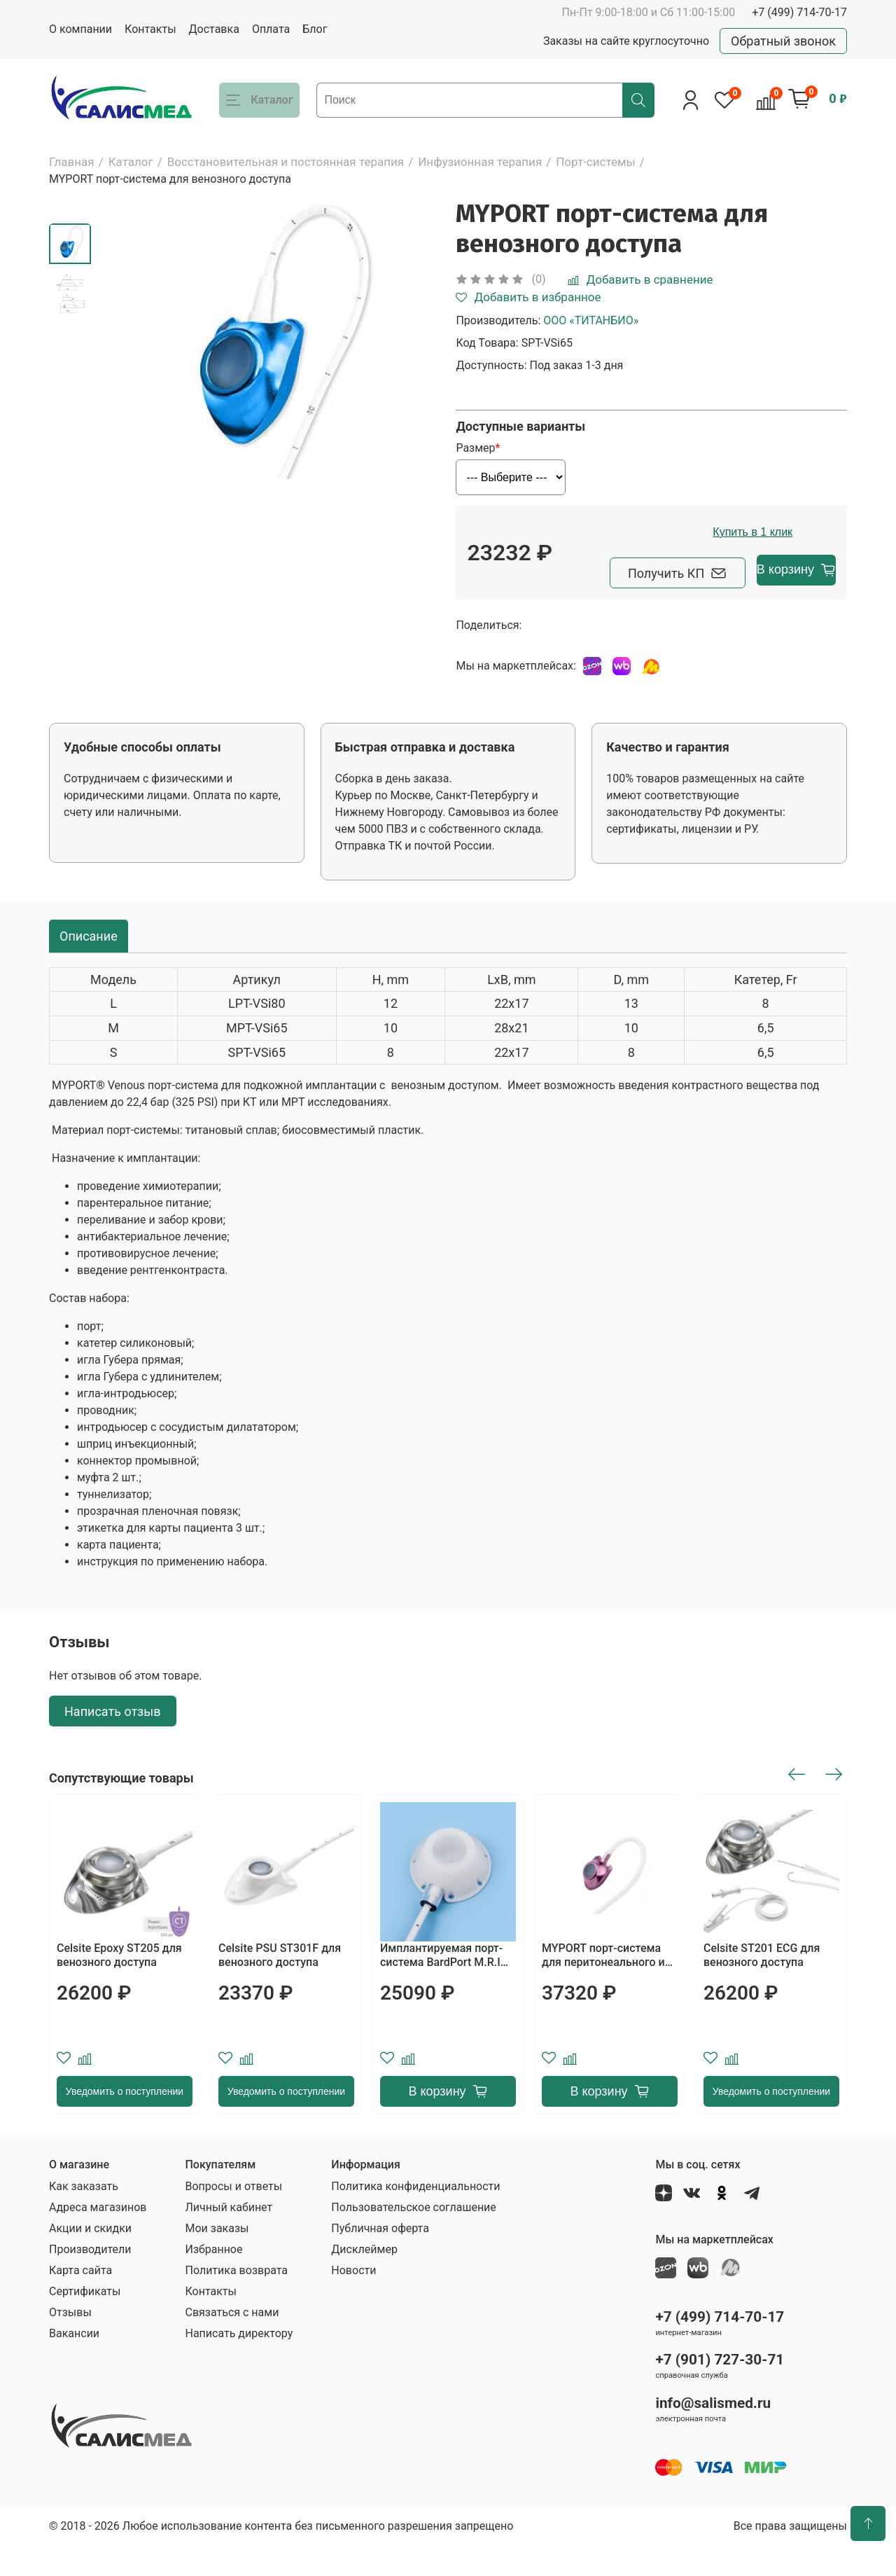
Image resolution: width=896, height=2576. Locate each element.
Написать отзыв (112, 1741)
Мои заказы (216, 2259)
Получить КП (545, 603)
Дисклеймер (364, 2280)
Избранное (213, 2280)
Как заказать (83, 2217)
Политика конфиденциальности (415, 2217)
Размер (475, 448)
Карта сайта (80, 2301)
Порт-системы (596, 162)
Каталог (130, 162)
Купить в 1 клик (701, 566)
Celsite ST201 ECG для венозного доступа (762, 1986)
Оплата (271, 29)
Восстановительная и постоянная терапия (286, 162)
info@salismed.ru (713, 2433)
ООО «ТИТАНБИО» (590, 320)
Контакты (150, 29)
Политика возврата (236, 2301)
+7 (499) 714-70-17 (799, 12)
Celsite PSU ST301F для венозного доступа (279, 1986)
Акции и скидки (90, 2259)
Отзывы (70, 2343)
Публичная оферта (380, 2259)
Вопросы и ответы (233, 2217)
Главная (71, 162)
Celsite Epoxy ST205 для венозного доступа (119, 1986)
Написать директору (239, 2364)
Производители (90, 2280)
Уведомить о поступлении (124, 2122)
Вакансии (74, 2364)
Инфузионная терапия (480, 162)
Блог (314, 29)
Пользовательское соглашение (413, 2238)
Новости (353, 2301)
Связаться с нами (232, 2343)
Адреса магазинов (97, 2238)
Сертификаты (84, 2322)
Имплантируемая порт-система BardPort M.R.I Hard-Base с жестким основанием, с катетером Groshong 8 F (447, 1986)
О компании (80, 29)
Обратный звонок (783, 41)
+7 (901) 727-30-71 (719, 2390)
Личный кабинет (228, 2238)
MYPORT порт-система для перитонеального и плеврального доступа (603, 1986)
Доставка (214, 29)
